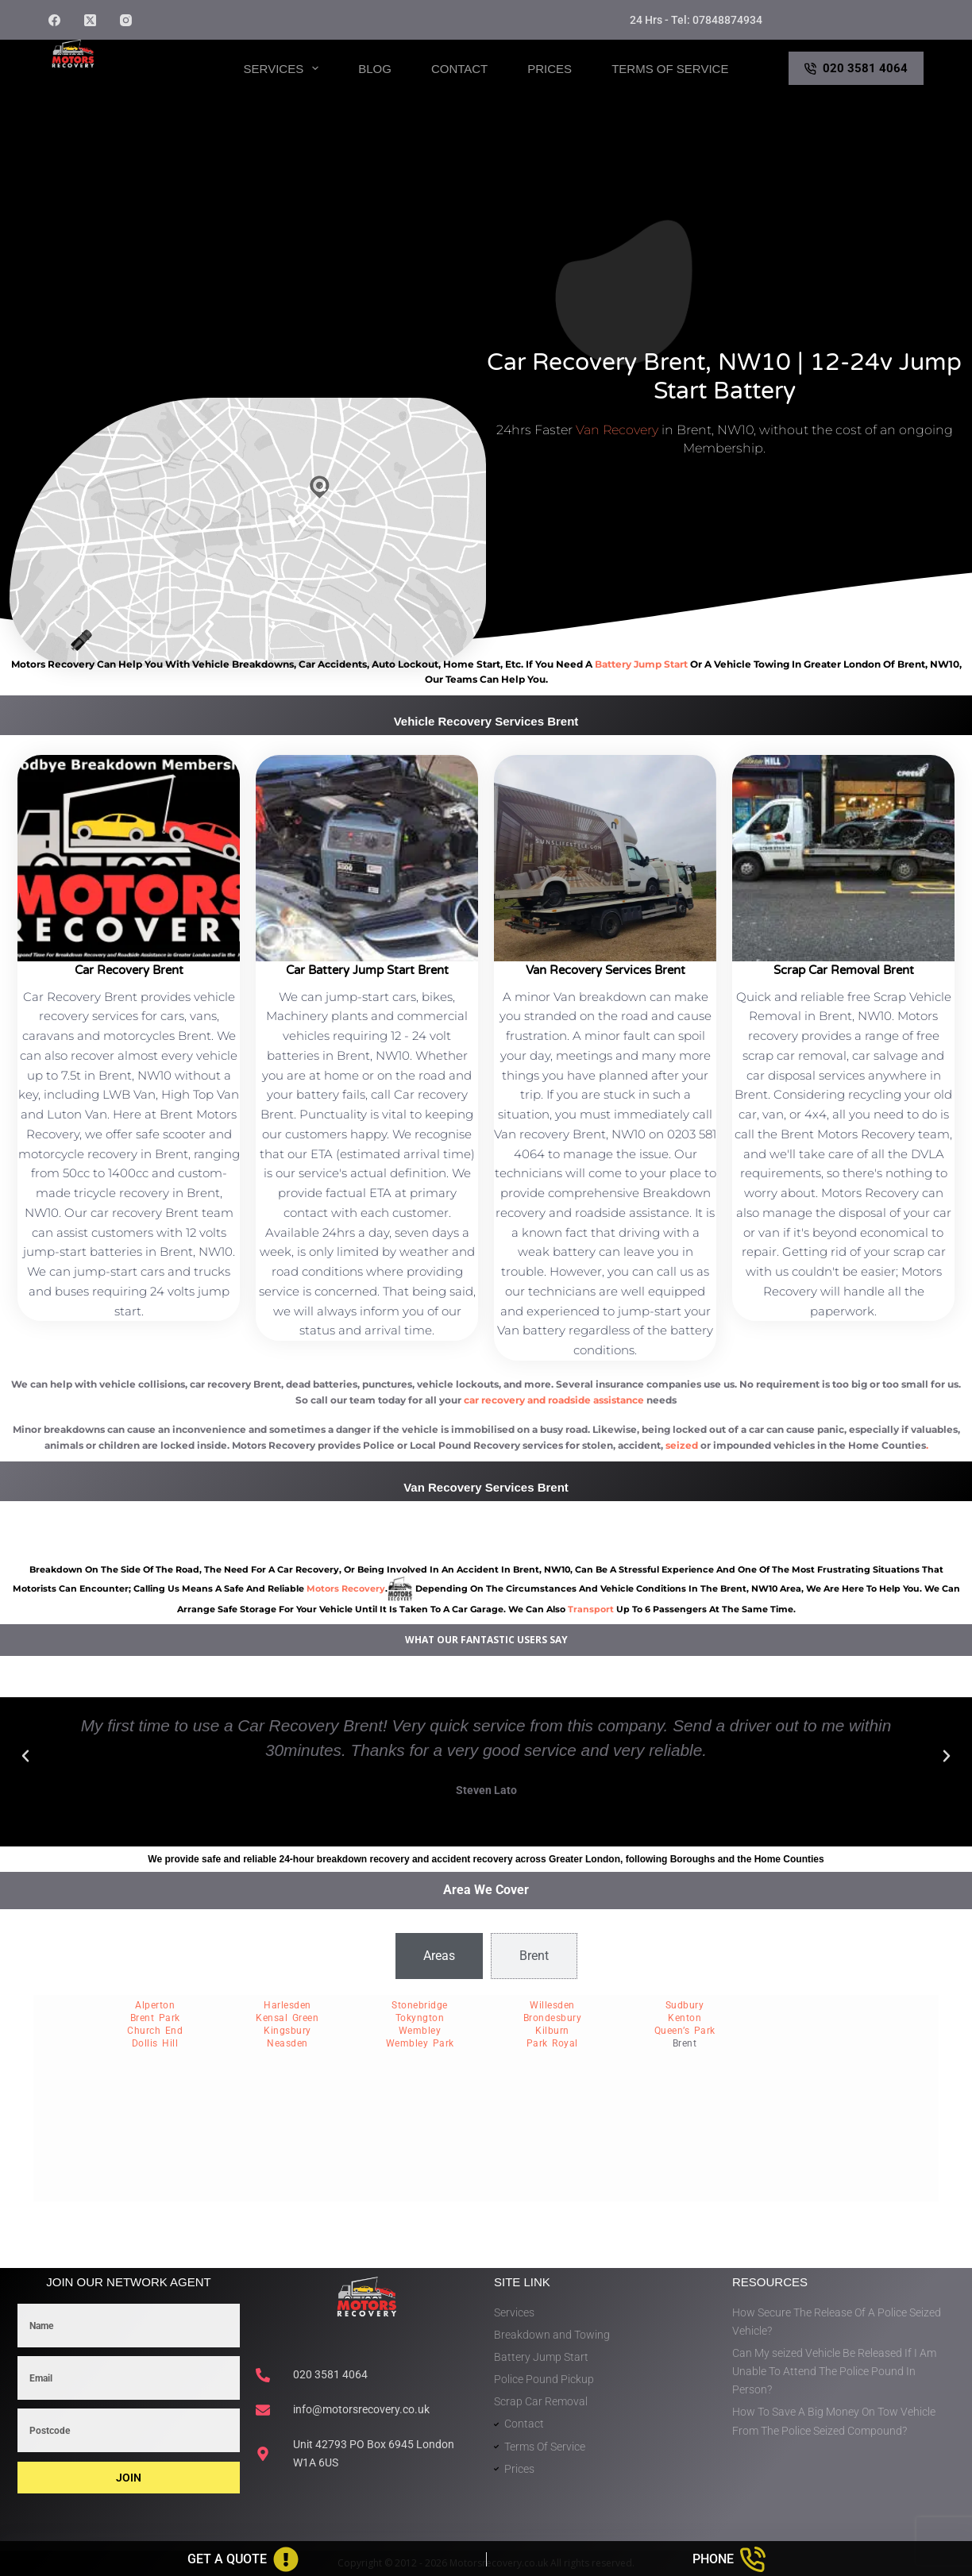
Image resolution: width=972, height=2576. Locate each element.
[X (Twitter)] (90, 20)
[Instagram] (126, 20)
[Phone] (729, 2559)
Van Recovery (617, 429)
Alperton (155, 2005)
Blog (375, 68)
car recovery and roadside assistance (554, 1400)
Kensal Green (287, 2017)
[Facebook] (54, 20)
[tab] (439, 1956)
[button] (25, 1756)
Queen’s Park (685, 2030)
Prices (549, 68)
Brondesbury (552, 2017)
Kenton (684, 2017)
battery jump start (641, 664)
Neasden (287, 2043)
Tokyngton (420, 2017)
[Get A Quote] (243, 2559)
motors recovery (346, 1588)
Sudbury (684, 2005)
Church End (155, 2030)
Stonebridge (420, 2005)
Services (285, 68)
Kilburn (552, 2030)
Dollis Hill (155, 2043)
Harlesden (287, 2005)
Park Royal (552, 2043)
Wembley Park (420, 2043)
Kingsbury (287, 2030)
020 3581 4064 (856, 68)
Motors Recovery (124, 82)
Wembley (420, 2030)
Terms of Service (669, 68)
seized (681, 1445)
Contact (459, 68)
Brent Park (155, 2017)
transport (591, 1609)
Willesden (552, 2005)
